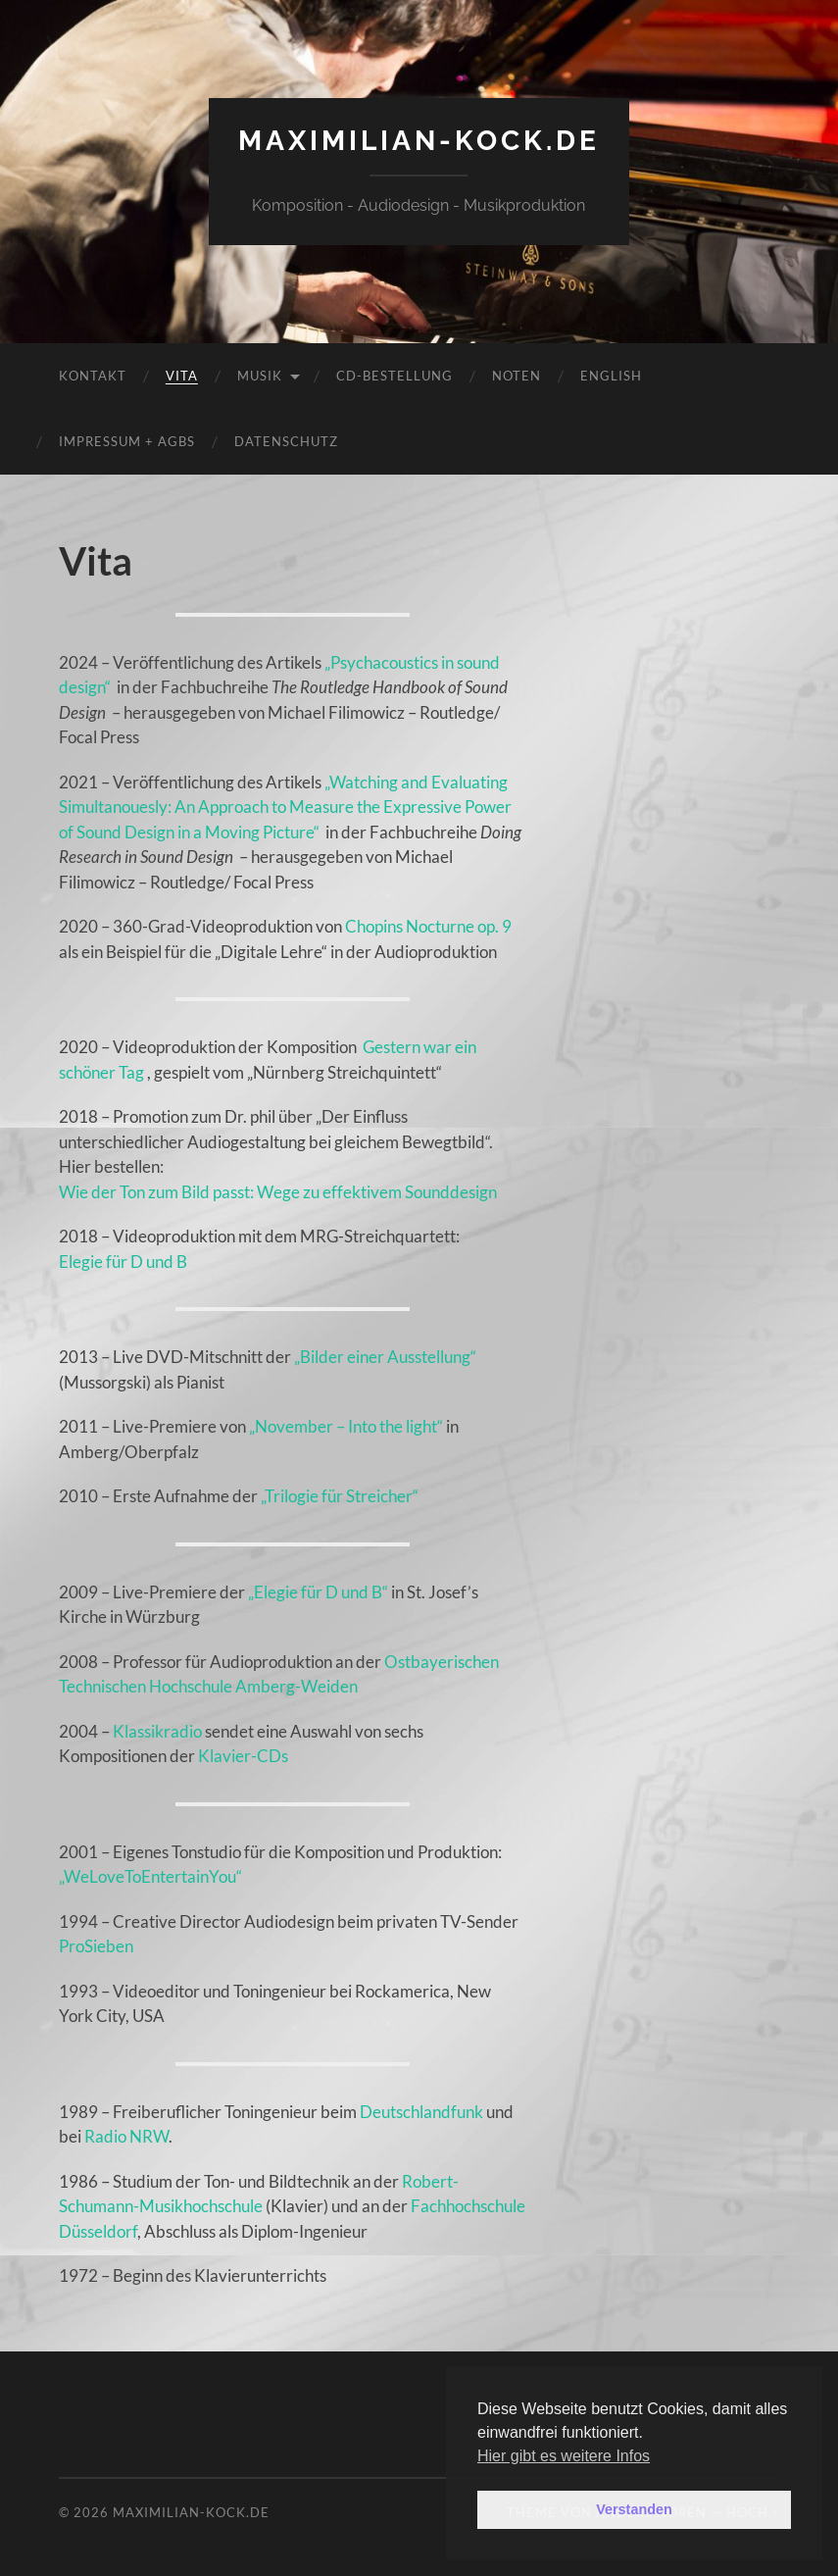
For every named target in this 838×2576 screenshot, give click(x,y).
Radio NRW (126, 2136)
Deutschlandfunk (421, 2111)
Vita (182, 375)
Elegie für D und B (123, 1261)
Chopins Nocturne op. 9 (428, 926)
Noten (516, 375)
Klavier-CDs (243, 1755)
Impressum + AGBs (127, 441)
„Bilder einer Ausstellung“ (385, 1356)
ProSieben (96, 1946)
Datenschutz (286, 441)
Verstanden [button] (634, 2509)
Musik (259, 375)
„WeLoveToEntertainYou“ (150, 1876)
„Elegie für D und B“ (318, 1592)
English (611, 375)
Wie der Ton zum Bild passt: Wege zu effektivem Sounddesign (278, 1192)
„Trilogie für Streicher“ (340, 1496)
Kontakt (92, 375)
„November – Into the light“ (346, 1426)
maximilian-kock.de (419, 141)
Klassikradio (157, 1731)
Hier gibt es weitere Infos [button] (563, 2456)
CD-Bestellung (394, 375)
